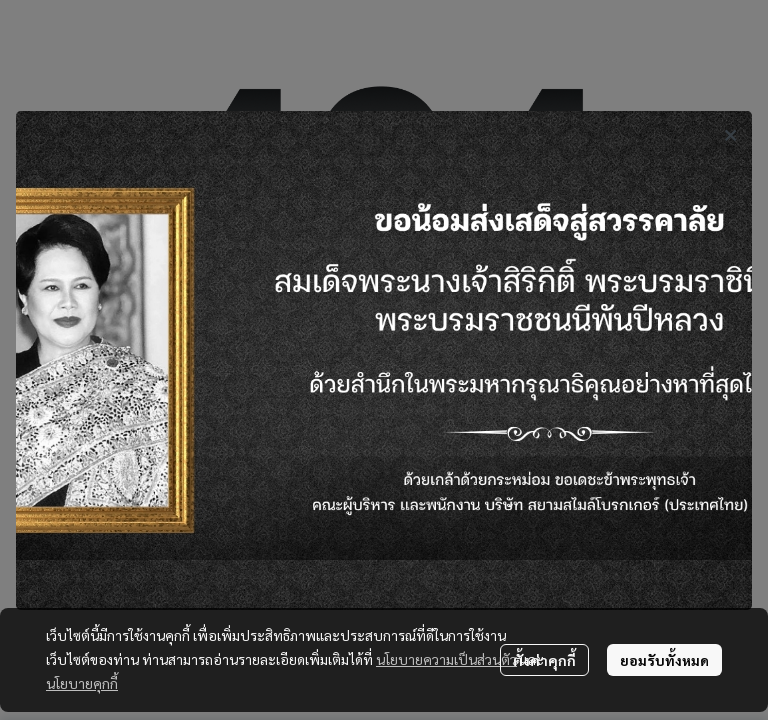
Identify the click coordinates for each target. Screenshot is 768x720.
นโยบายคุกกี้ (82, 683)
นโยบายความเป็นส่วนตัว (446, 659)
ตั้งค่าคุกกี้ (544, 660)
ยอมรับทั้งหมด (664, 660)
